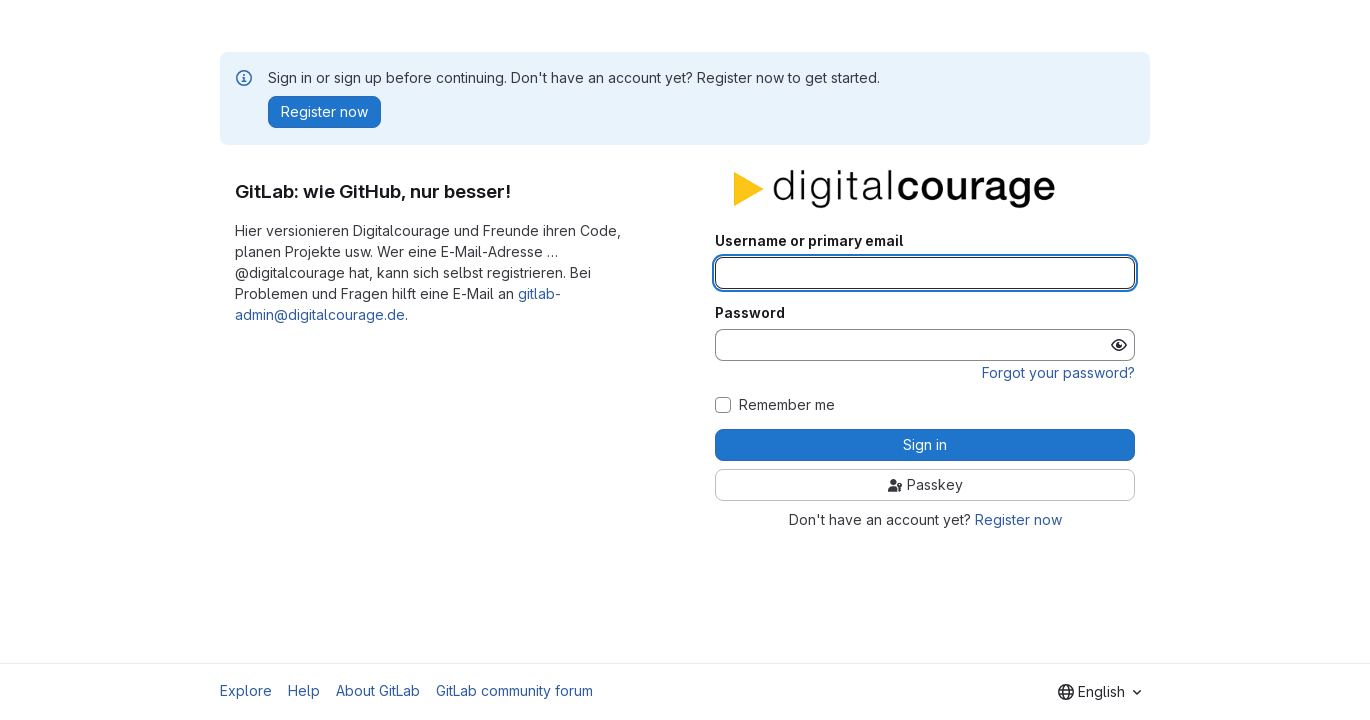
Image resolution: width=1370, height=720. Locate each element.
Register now (1018, 519)
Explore (246, 690)
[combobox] (1099, 692)
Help (304, 690)
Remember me (787, 405)
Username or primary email (809, 241)
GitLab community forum (514, 690)
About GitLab (378, 690)
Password (750, 313)
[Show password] (1119, 345)
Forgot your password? (1058, 372)
